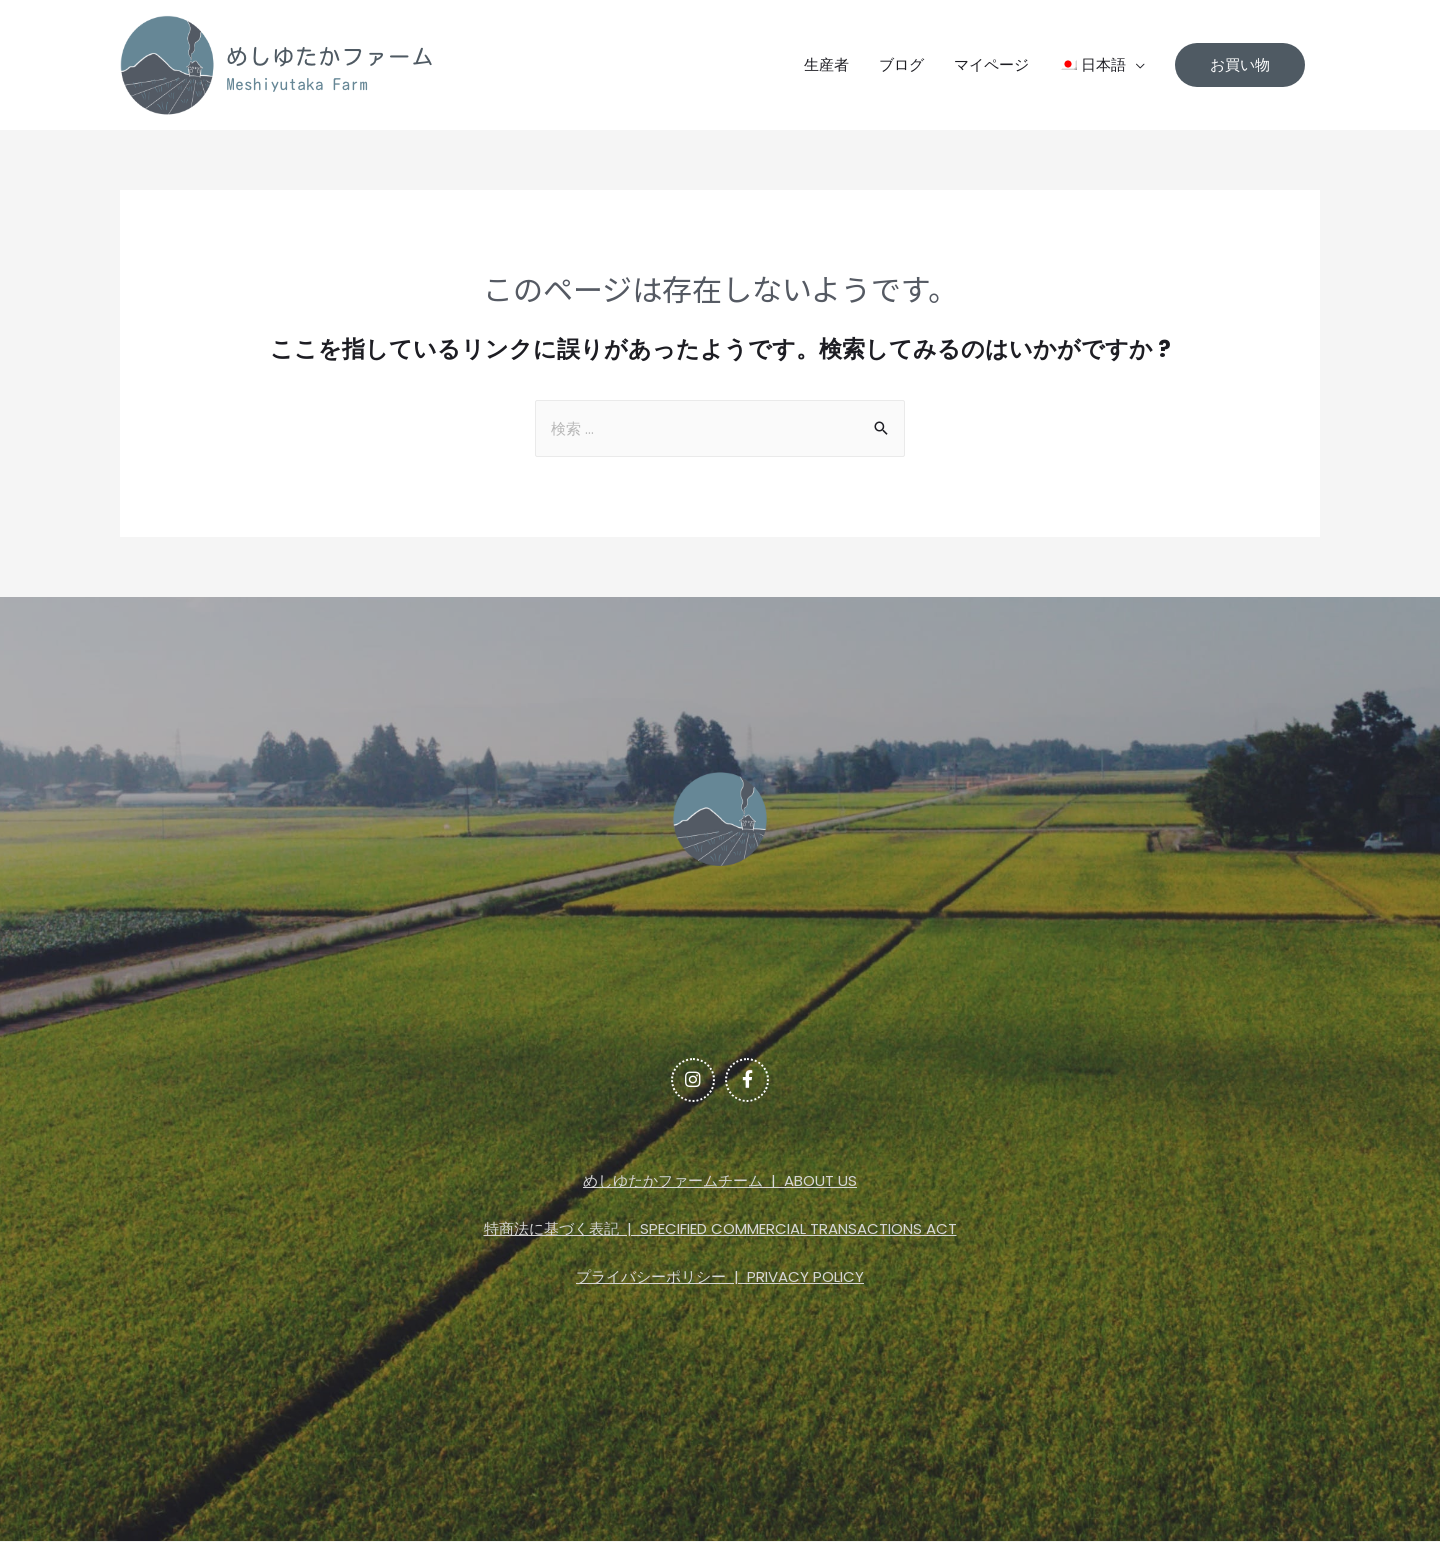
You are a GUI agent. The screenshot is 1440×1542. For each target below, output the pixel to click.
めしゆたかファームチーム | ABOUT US (720, 1181)
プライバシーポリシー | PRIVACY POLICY (720, 1276)
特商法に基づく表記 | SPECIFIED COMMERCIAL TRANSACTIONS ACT (720, 1229)
